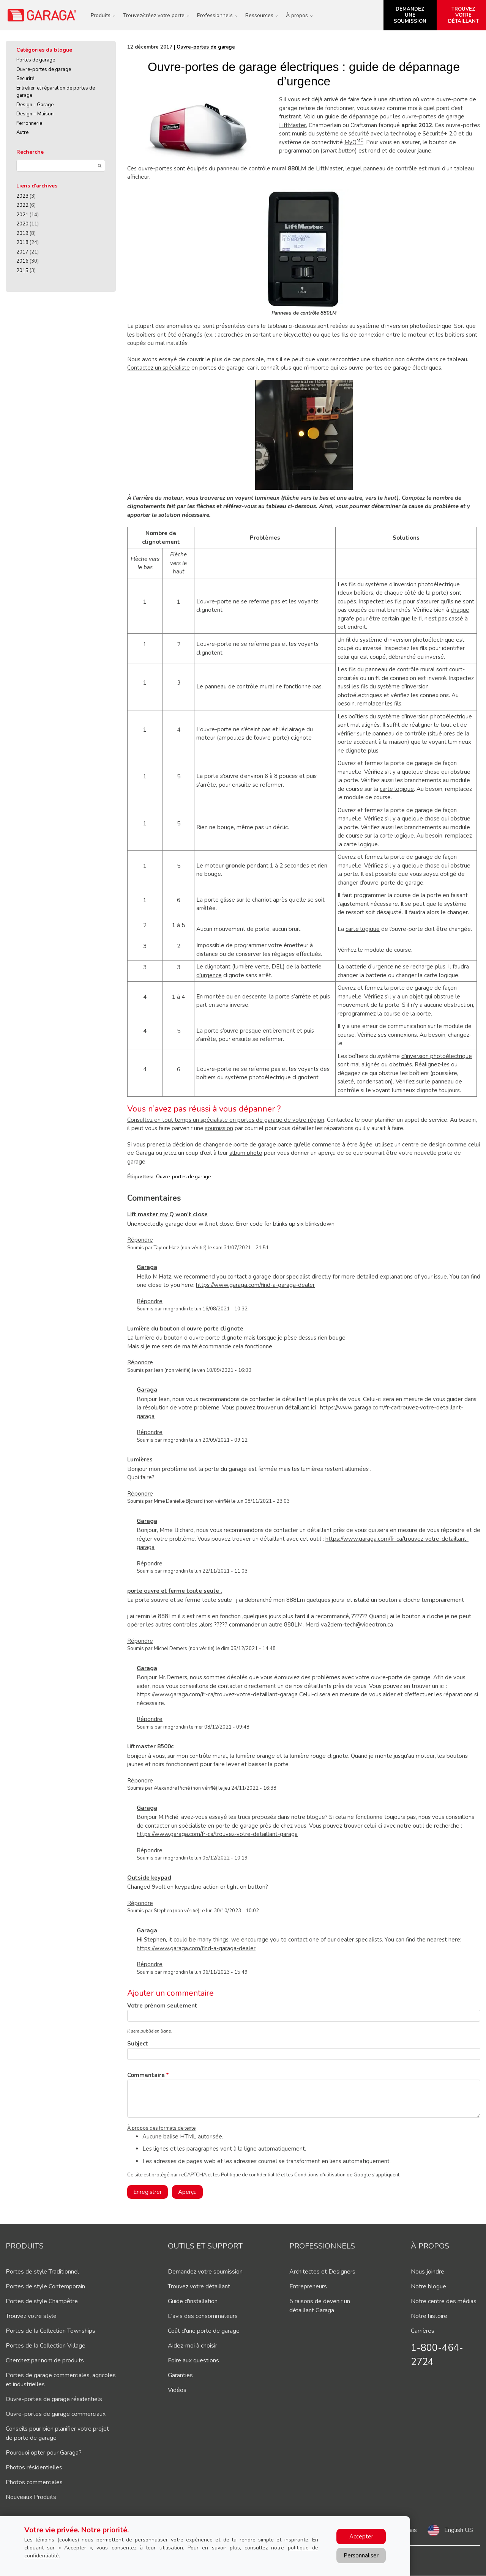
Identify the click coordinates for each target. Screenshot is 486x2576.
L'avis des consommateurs (203, 2316)
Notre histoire (429, 2316)
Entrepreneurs (308, 2286)
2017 (22, 252)
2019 (22, 233)
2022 (22, 205)
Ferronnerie (29, 123)
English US (458, 2530)
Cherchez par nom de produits (45, 2360)
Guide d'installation (193, 2301)
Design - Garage (35, 104)
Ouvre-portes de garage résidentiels (54, 2399)
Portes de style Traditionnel (42, 2271)
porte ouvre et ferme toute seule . (174, 1591)
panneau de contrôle (399, 733)
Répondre (140, 1240)
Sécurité (25, 78)
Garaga (147, 1267)
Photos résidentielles (34, 2467)
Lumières (140, 1459)
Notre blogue (428, 2286)
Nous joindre (427, 2271)
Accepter (361, 2536)
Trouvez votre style (31, 2316)
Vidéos (177, 2390)
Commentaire (146, 2075)
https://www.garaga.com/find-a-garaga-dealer (255, 1285)
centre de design (424, 1144)
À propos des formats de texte (161, 2128)
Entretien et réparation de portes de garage (55, 92)
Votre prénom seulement (162, 2005)
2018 (22, 242)
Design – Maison (35, 113)
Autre (22, 132)
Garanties (180, 2375)
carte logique (397, 789)
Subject (137, 2043)
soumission (219, 1128)
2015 (22, 270)
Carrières (422, 2331)
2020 (22, 223)
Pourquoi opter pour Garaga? (44, 2452)
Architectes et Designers (322, 2271)
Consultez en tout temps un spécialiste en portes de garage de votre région (225, 1120)
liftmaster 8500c (150, 1746)
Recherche (30, 152)
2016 (22, 261)
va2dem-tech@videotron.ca (357, 1624)
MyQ (353, 142)
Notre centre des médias (444, 2301)
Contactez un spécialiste (158, 368)
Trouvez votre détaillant (199, 2286)
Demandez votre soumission (205, 2271)
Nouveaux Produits (31, 2497)
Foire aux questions (193, 2360)
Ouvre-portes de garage (43, 69)
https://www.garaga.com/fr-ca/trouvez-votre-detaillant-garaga (217, 1694)
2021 (22, 214)
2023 (22, 196)
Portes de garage (35, 60)
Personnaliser (361, 2555)
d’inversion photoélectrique (424, 584)
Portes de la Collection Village (45, 2345)
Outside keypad (149, 1878)
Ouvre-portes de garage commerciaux (56, 2414)
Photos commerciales (34, 2482)
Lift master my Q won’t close (167, 1214)
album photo (245, 1153)
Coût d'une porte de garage (204, 2331)
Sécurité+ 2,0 (440, 133)
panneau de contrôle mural (251, 168)
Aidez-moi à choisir (192, 2345)
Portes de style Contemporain (45, 2286)
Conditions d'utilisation (320, 2174)
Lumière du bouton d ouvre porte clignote (185, 1328)
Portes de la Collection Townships (50, 2331)
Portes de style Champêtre (42, 2301)
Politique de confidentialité (250, 2174)
